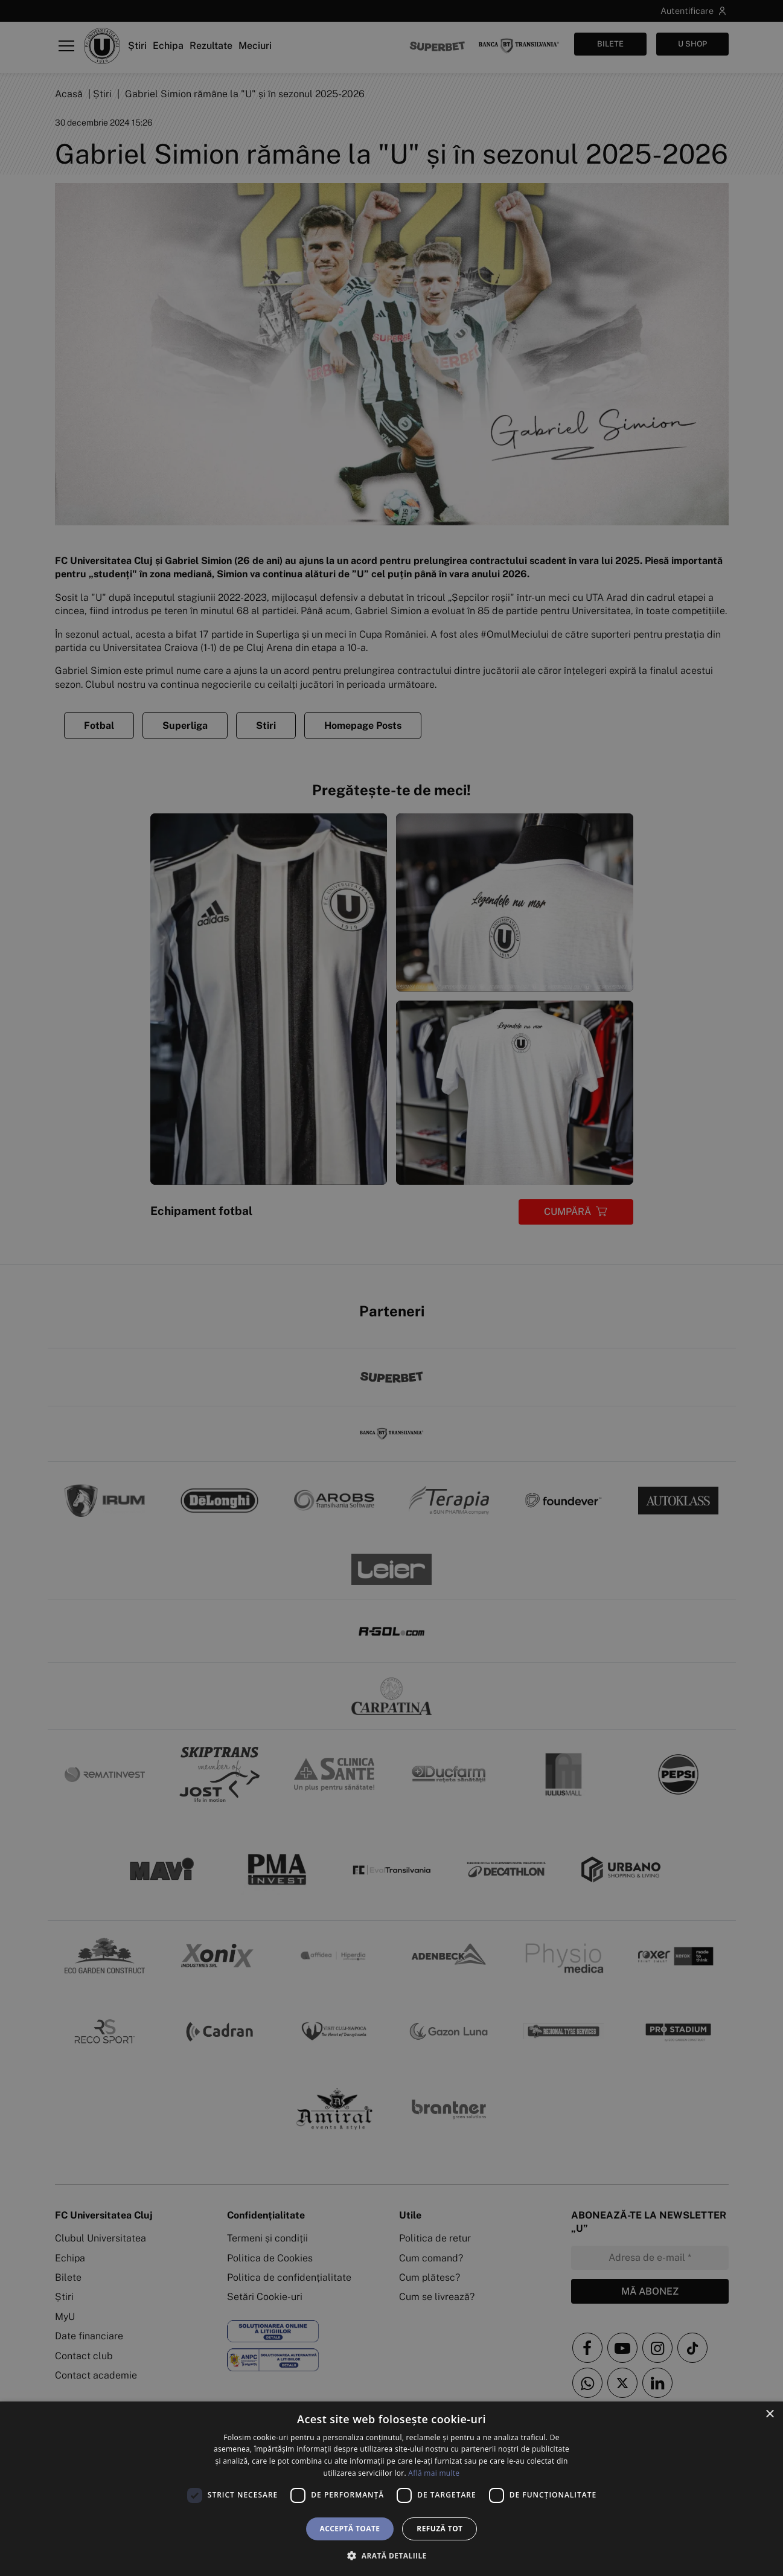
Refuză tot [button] (439, 2528)
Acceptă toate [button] (350, 2528)
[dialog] (391, 2488)
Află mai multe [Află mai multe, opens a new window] (433, 2473)
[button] (391, 2555)
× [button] (769, 2414)
